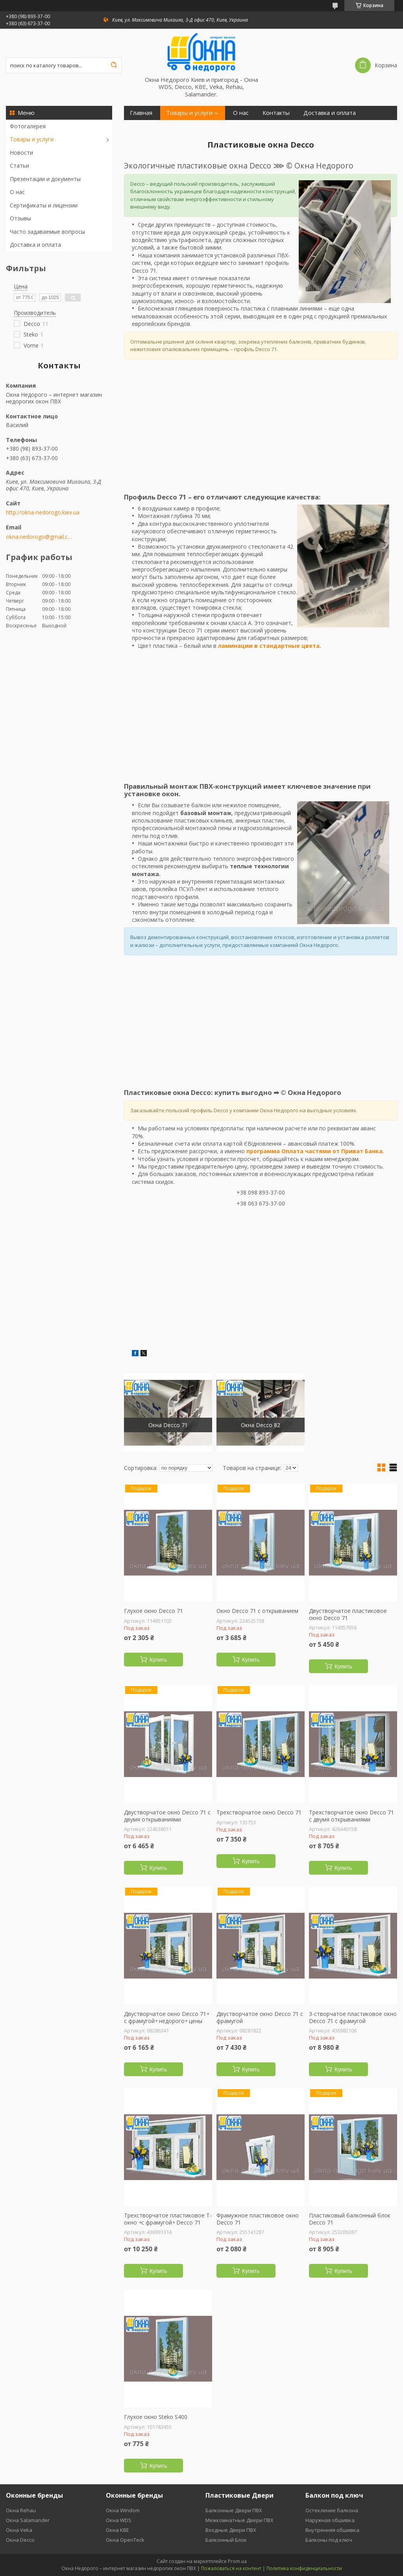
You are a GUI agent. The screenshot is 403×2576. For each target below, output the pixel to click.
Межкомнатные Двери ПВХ (239, 2520)
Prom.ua (237, 2561)
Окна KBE (117, 2529)
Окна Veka (19, 2529)
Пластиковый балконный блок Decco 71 (349, 2219)
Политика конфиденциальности (304, 2568)
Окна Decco (20, 2539)
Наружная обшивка (330, 2520)
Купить (158, 1660)
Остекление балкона (331, 2510)
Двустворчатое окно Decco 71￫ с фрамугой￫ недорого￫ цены (166, 2017)
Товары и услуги (32, 139)
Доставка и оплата (35, 244)
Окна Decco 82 (260, 1425)
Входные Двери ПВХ (230, 2529)
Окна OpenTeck (125, 2539)
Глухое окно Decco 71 (153, 1610)
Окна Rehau (21, 2510)
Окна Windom (123, 2510)
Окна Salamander (28, 2520)
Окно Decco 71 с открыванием (257, 1610)
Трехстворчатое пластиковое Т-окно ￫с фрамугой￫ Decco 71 (168, 2219)
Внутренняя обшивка (332, 2529)
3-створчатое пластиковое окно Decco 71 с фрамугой (353, 2017)
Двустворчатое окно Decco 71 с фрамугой (259, 2017)
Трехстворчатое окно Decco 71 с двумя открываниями (351, 1816)
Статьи (19, 165)
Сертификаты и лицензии (44, 205)
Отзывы (20, 218)
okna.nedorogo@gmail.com (40, 536)
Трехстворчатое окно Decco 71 (258, 1812)
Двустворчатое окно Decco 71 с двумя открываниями (167, 1816)
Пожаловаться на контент (231, 2568)
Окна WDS (118, 2520)
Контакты (276, 113)
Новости (21, 152)
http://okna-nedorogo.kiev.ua (42, 512)
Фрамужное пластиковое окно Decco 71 (257, 2219)
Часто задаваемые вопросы (47, 231)
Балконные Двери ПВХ (233, 2510)
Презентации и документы (45, 179)
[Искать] (114, 65)
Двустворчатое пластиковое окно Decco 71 (348, 1614)
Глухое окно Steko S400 (155, 2417)
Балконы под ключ (328, 2539)
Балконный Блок (226, 2539)
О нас (17, 192)
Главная (141, 113)
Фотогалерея (28, 126)
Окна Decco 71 (168, 1425)
